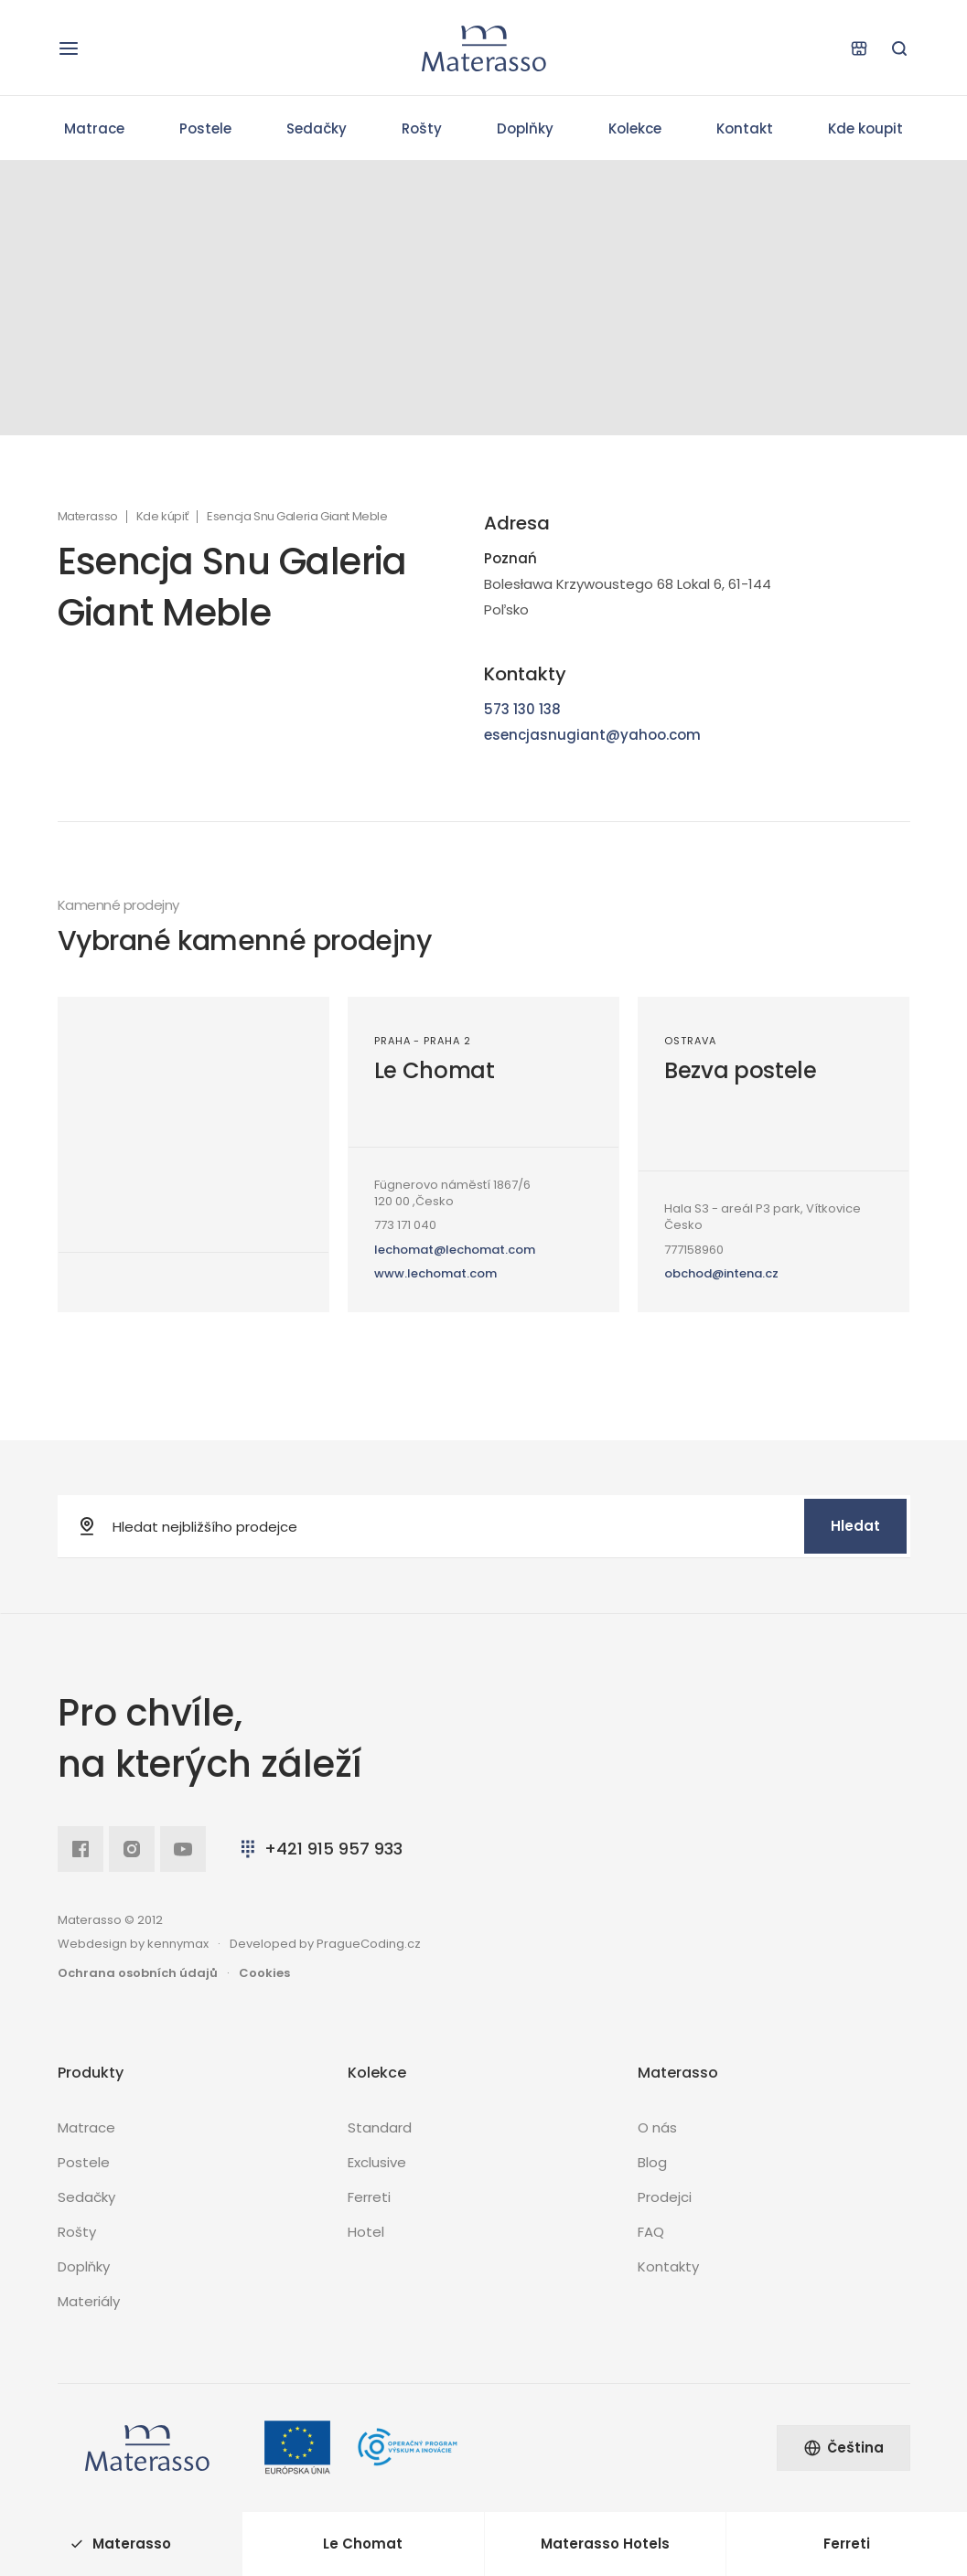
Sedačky (316, 128)
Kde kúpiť (162, 516)
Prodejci (665, 2197)
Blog (652, 2162)
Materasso (88, 516)
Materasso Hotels (605, 2543)
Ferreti (369, 2197)
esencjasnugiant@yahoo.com (592, 734)
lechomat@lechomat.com (454, 1249)
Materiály (89, 2301)
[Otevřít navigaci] (68, 48)
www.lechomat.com (435, 1273)
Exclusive (377, 2162)
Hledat (855, 1525)
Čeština (843, 2447)
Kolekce (634, 128)
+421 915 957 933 (320, 1848)
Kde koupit (865, 128)
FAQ (651, 2231)
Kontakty (668, 2266)
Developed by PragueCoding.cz (325, 1943)
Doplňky (525, 128)
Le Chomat (434, 1070)
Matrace (94, 128)
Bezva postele (740, 1070)
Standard (380, 2127)
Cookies (264, 1973)
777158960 (694, 1249)
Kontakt (744, 128)
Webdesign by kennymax (133, 1943)
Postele (205, 128)
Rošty (422, 128)
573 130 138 (522, 709)
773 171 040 (405, 1225)
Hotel (366, 2231)
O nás (657, 2127)
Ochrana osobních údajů (138, 1973)
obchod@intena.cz (721, 1273)
